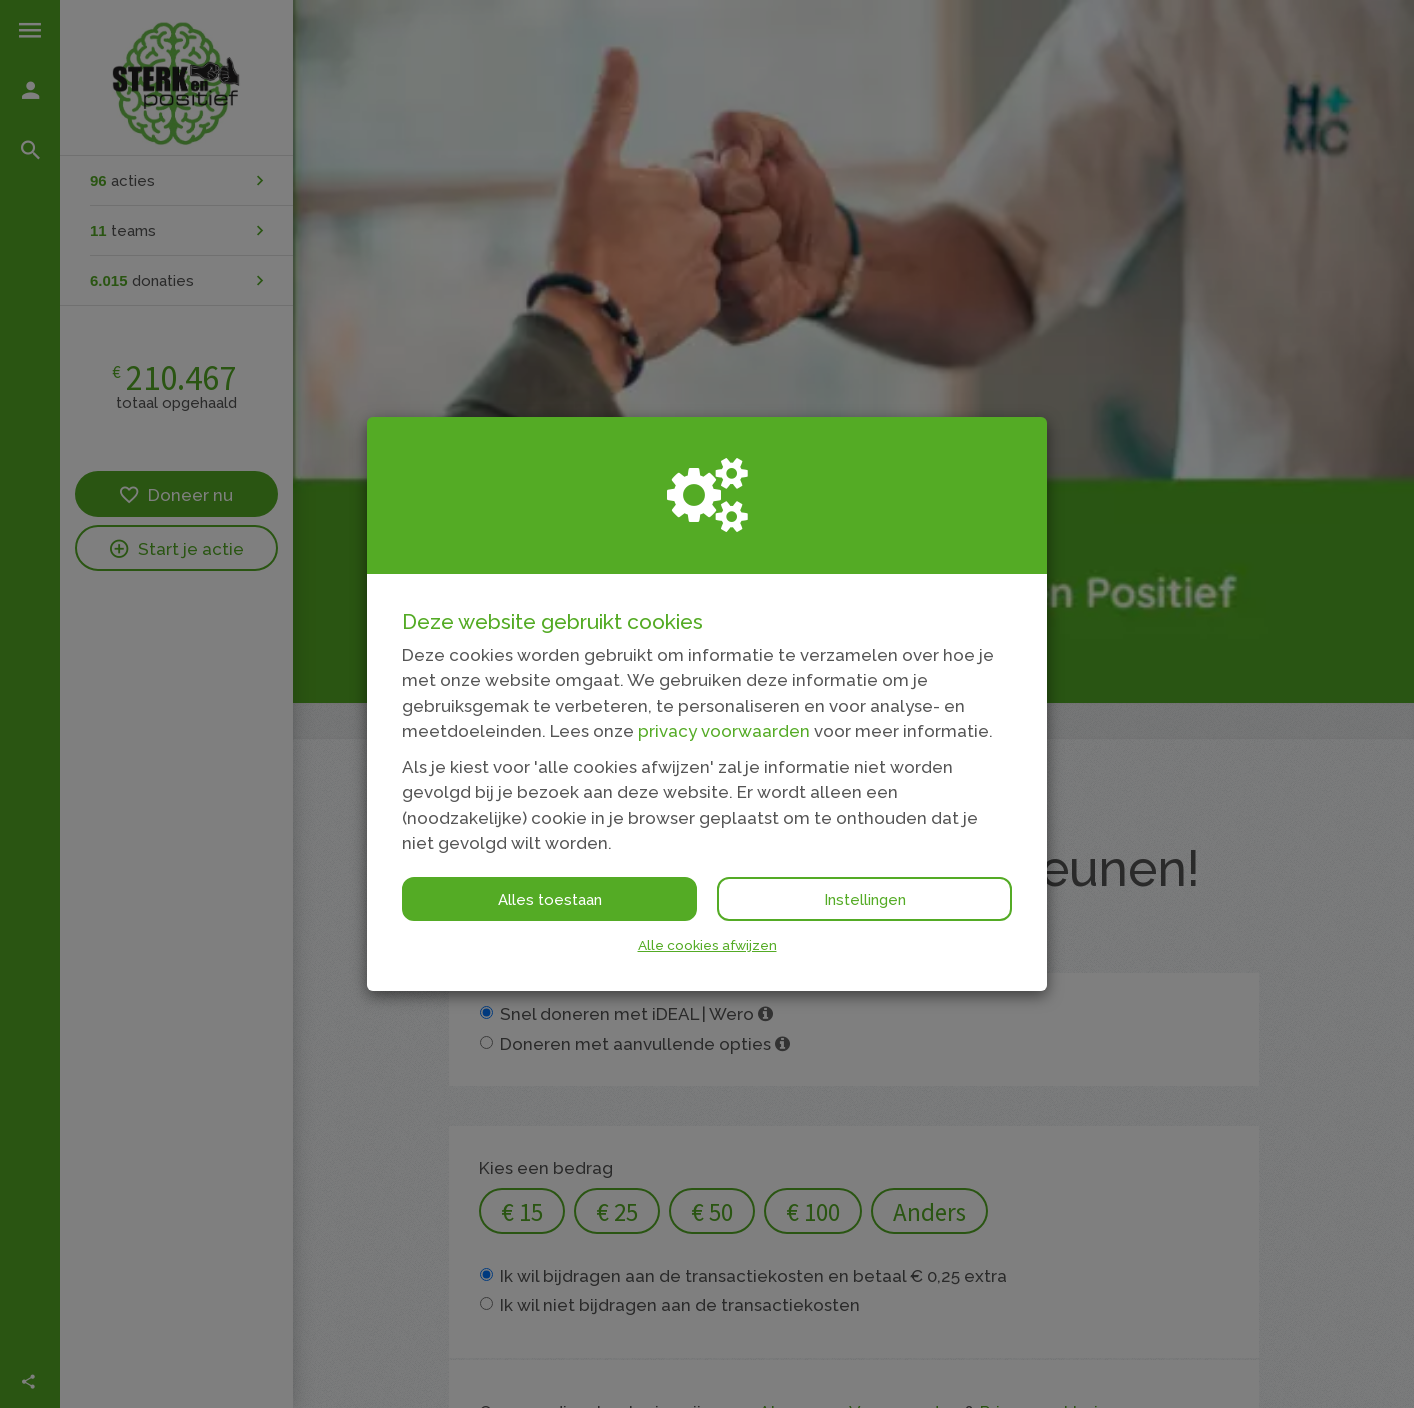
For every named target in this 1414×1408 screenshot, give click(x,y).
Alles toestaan (550, 900)
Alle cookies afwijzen (707, 945)
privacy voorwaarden (724, 731)
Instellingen (865, 900)
